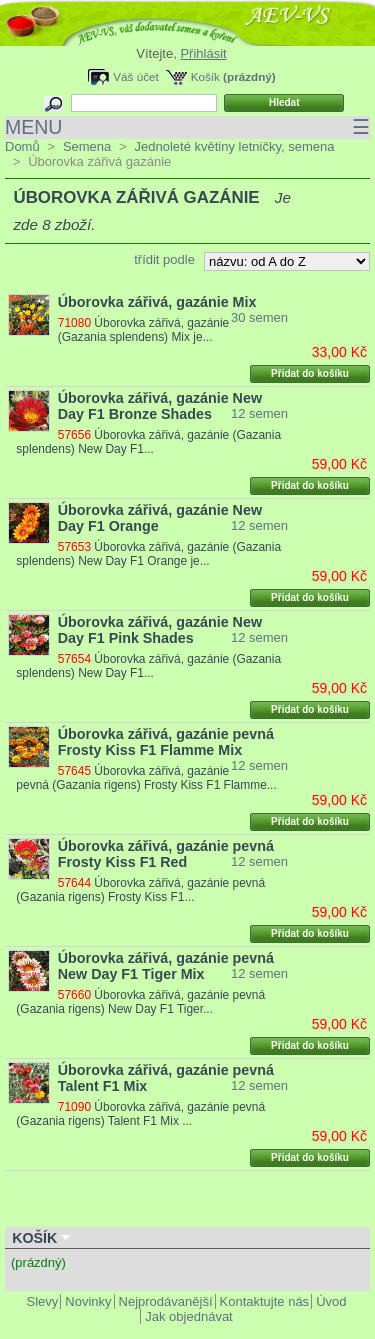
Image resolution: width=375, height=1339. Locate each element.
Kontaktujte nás (265, 1301)
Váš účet (135, 76)
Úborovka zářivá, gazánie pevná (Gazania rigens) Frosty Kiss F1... (140, 890)
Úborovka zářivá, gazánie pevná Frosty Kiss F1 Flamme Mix (166, 742)
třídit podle (164, 259)
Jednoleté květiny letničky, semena (234, 146)
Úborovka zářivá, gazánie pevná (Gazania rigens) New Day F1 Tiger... (140, 1002)
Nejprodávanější (166, 1301)
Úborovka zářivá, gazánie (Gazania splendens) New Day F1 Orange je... (148, 554)
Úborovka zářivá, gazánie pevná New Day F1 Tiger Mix (166, 966)
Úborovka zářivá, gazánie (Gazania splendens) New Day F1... (148, 442)
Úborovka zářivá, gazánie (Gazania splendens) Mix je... (143, 330)
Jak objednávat (188, 1316)
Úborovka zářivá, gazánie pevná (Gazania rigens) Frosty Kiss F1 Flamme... (146, 778)
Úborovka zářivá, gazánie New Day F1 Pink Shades (160, 630)
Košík (205, 76)
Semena (87, 146)
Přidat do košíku (310, 373)
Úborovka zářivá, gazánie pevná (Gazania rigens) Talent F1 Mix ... (140, 1114)
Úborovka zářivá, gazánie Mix (157, 302)
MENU (187, 127)
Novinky (88, 1301)
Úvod (331, 1301)
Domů (22, 146)
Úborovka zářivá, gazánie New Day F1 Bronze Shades (160, 406)
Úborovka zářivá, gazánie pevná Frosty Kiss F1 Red (166, 854)
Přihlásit (203, 53)
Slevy (43, 1301)
